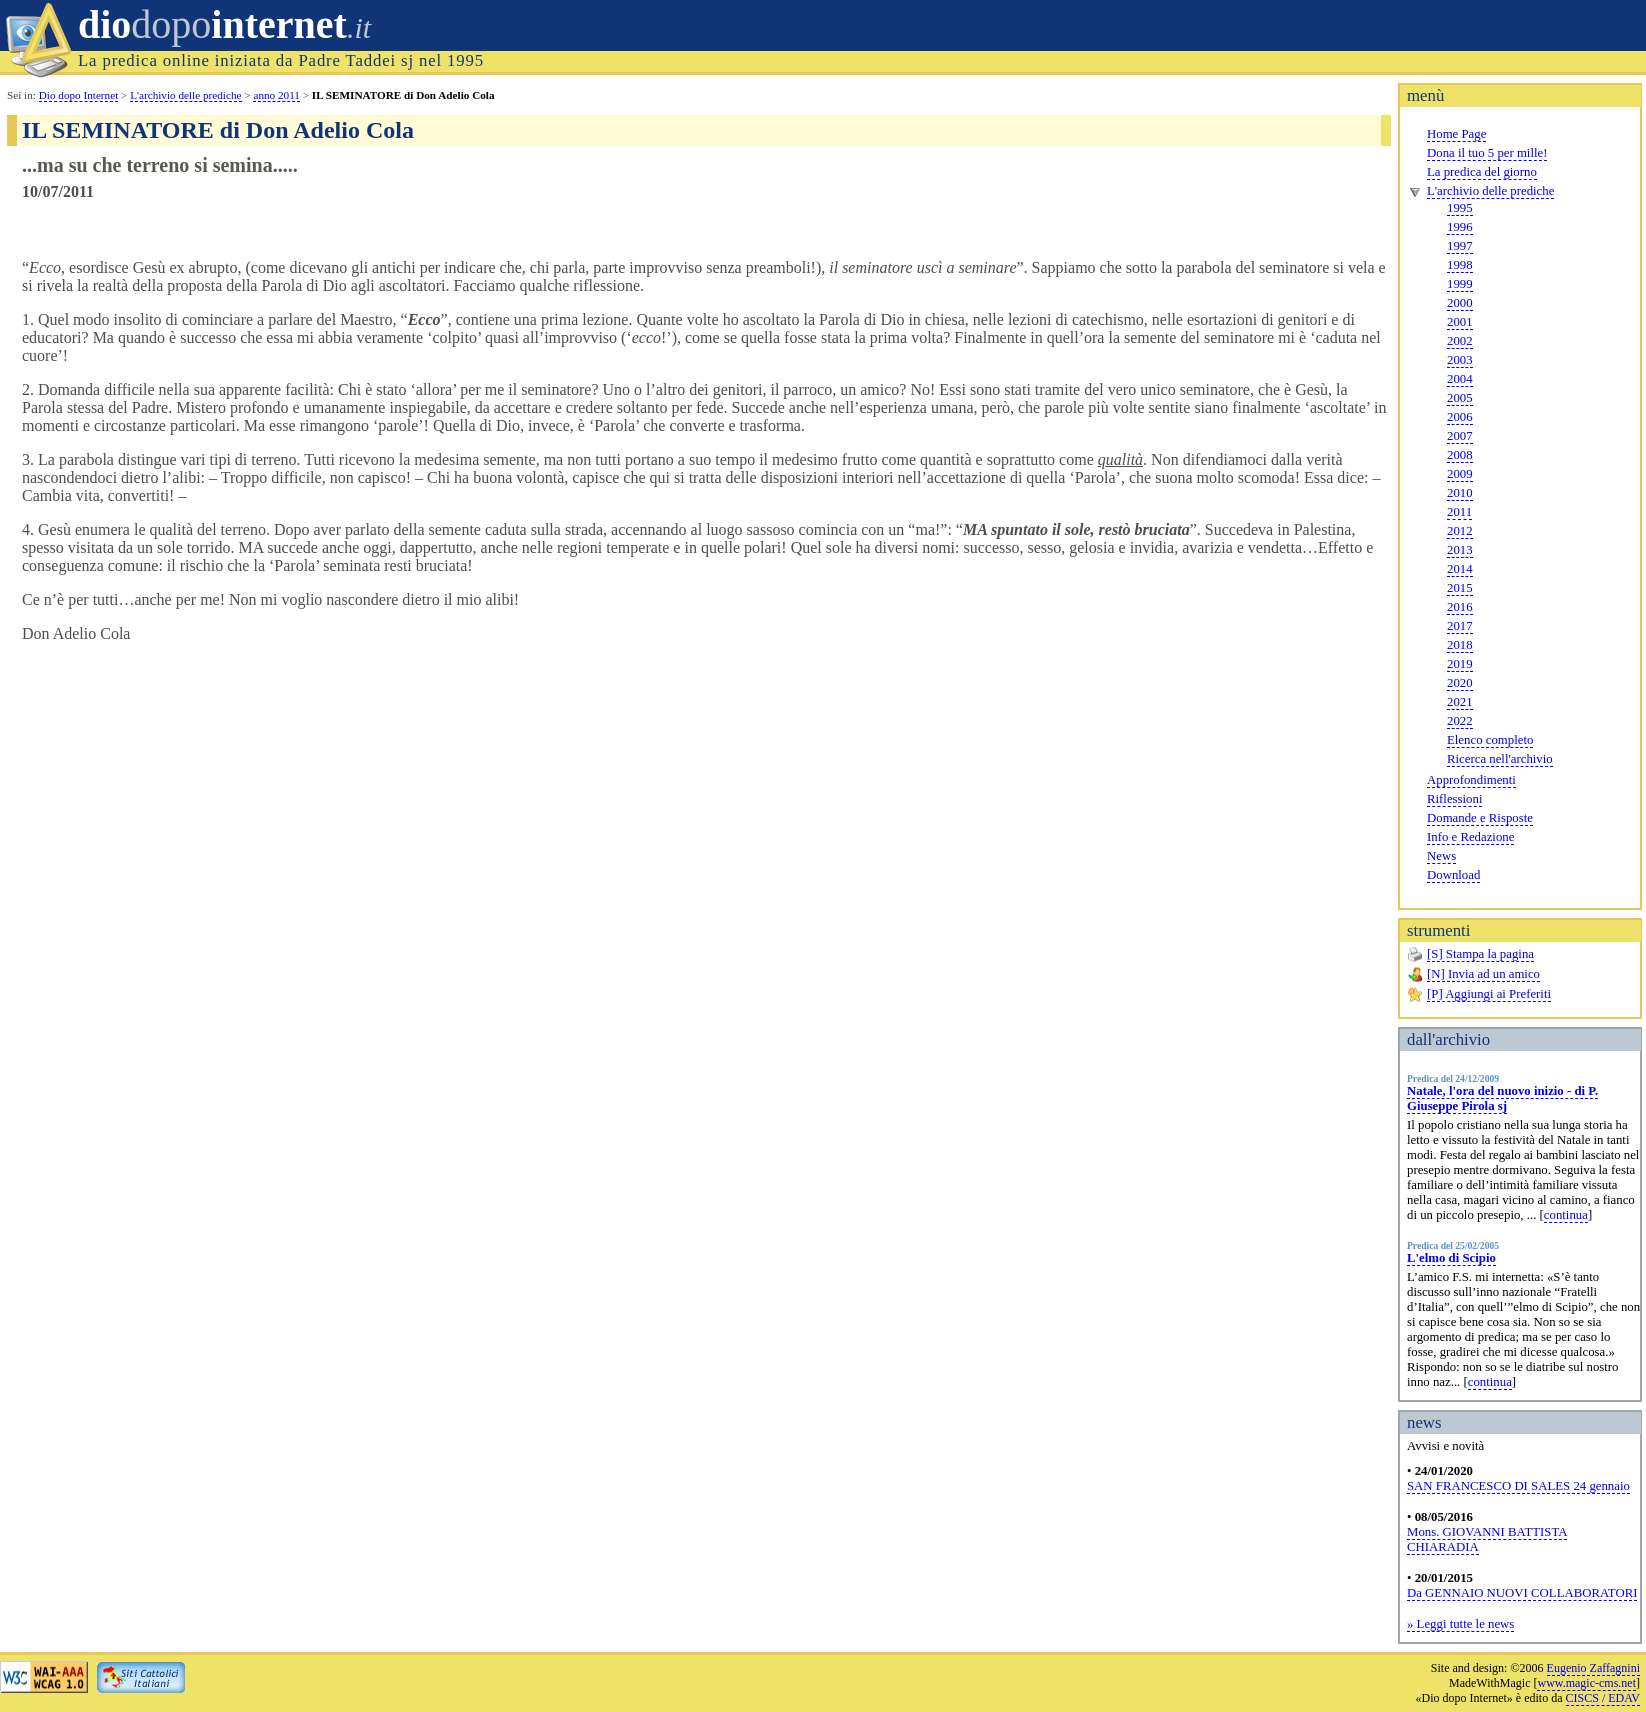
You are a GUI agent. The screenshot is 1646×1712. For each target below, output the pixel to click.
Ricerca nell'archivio (1500, 759)
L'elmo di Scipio (1451, 1258)
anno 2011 (276, 95)
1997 (1460, 246)
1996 (1460, 227)
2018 (1460, 645)
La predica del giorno (1482, 172)
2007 (1460, 436)
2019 (1460, 664)
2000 (1460, 303)
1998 (1460, 265)
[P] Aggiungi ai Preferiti (1489, 994)
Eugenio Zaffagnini (1593, 1668)
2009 (1460, 474)
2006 (1460, 417)
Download (1453, 875)
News (1441, 856)
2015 (1460, 588)
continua (1566, 1215)
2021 (1460, 702)
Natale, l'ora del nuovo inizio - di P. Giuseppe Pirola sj (1502, 1098)
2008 (1460, 455)
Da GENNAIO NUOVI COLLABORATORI (1522, 1593)
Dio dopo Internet (79, 95)
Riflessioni (1454, 799)
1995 (1460, 208)
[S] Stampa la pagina (1480, 954)
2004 (1460, 379)
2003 (1460, 360)
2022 (1460, 721)
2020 (1460, 683)
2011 (1459, 512)
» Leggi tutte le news (1460, 1624)
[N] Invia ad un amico (1483, 974)
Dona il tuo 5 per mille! (1487, 153)
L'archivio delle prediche (1490, 191)
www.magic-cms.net (1586, 1683)
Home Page (1456, 134)
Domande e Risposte (1480, 818)
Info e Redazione (1470, 837)
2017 (1460, 626)
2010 (1460, 493)
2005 (1460, 398)
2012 (1460, 531)
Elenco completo (1490, 740)
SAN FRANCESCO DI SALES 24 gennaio (1518, 1486)
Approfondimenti (1471, 780)
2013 (1460, 550)
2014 (1460, 569)
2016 (1460, 607)
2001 (1460, 322)
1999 (1460, 284)
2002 (1460, 341)
